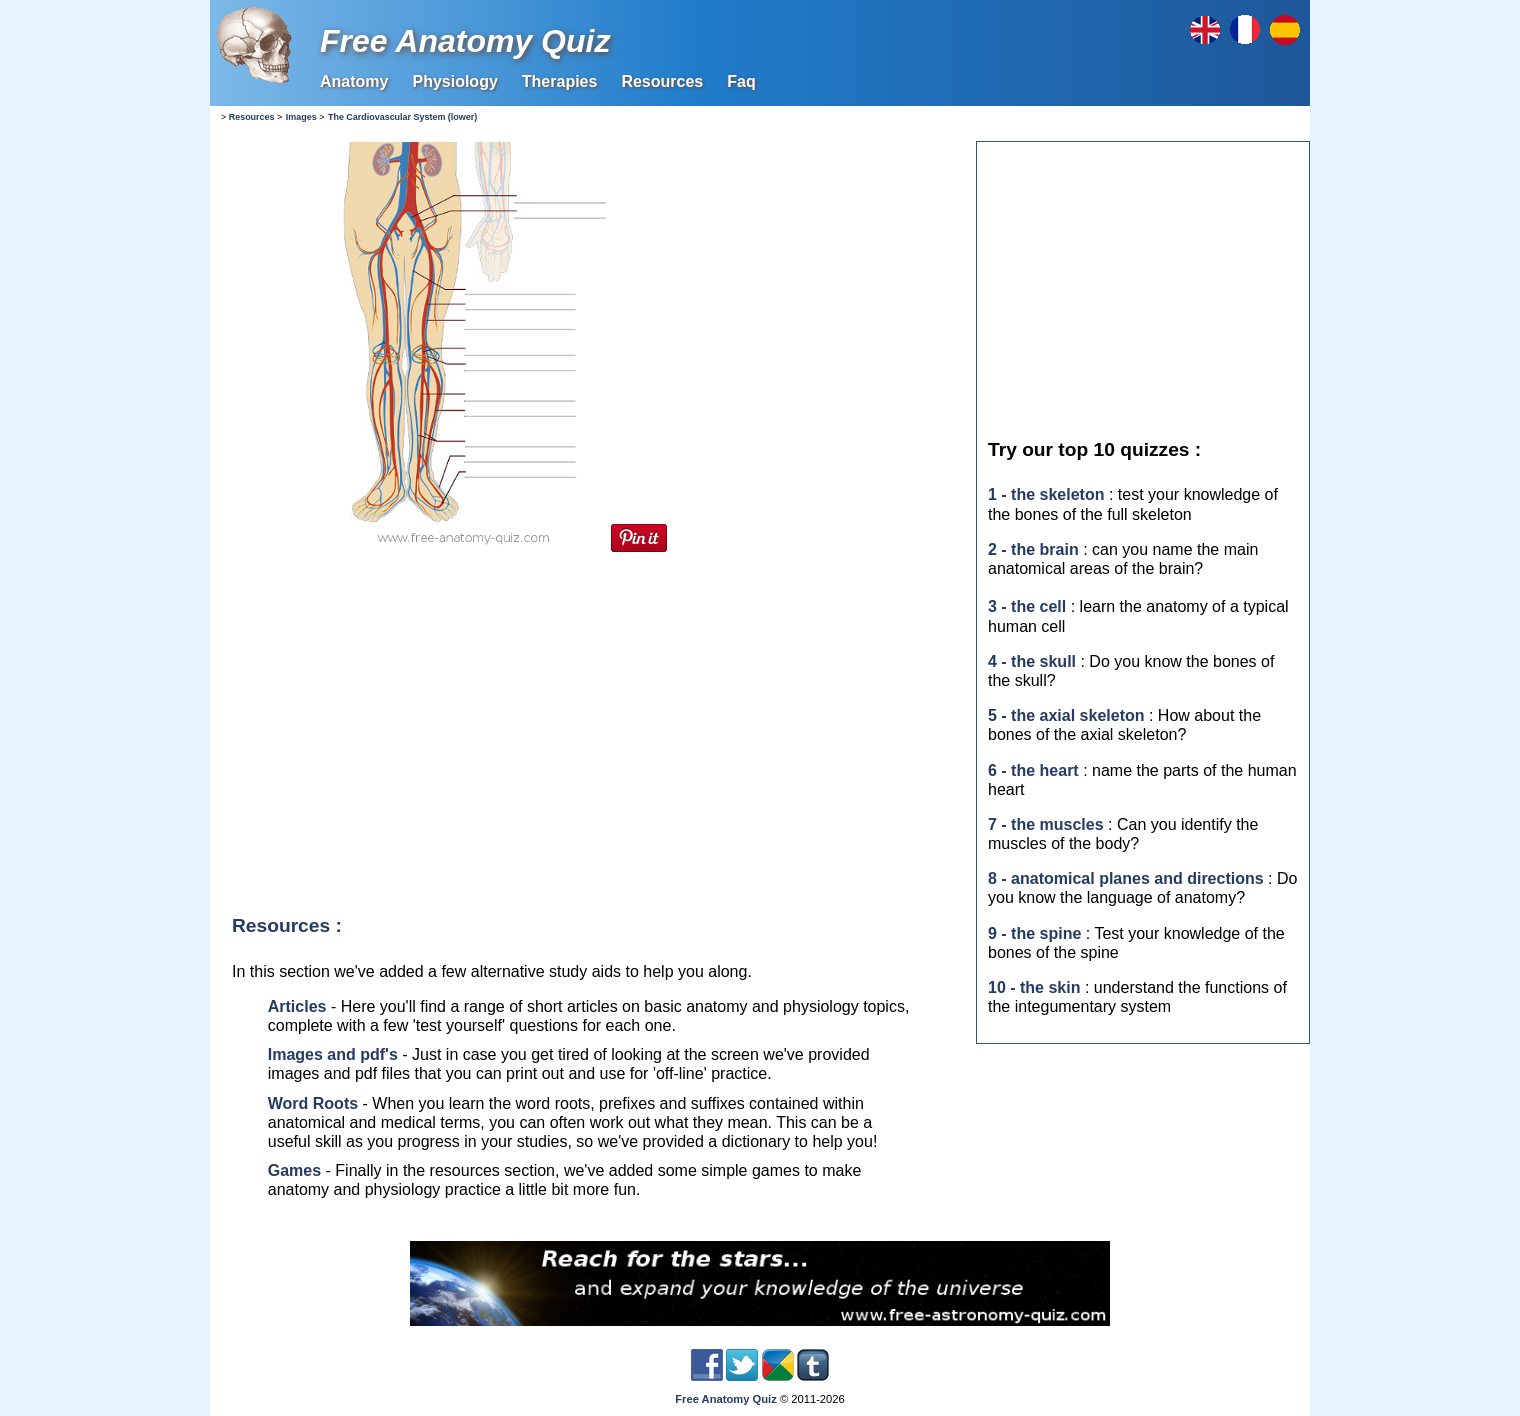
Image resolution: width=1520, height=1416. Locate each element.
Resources (662, 81)
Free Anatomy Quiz (465, 41)
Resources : (287, 925)
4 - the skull (1032, 661)
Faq (741, 81)
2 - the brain (1033, 549)
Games (294, 1170)
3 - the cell (1027, 606)
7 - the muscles (1046, 824)
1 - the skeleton (1046, 494)
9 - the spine (1034, 933)
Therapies (560, 81)
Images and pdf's (333, 1054)
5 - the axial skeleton (1066, 715)
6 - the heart (1033, 770)
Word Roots (313, 1103)
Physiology (454, 81)
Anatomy (354, 81)
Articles (297, 1006)
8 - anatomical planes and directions (1126, 878)
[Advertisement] (589, 727)
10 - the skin (1034, 987)
